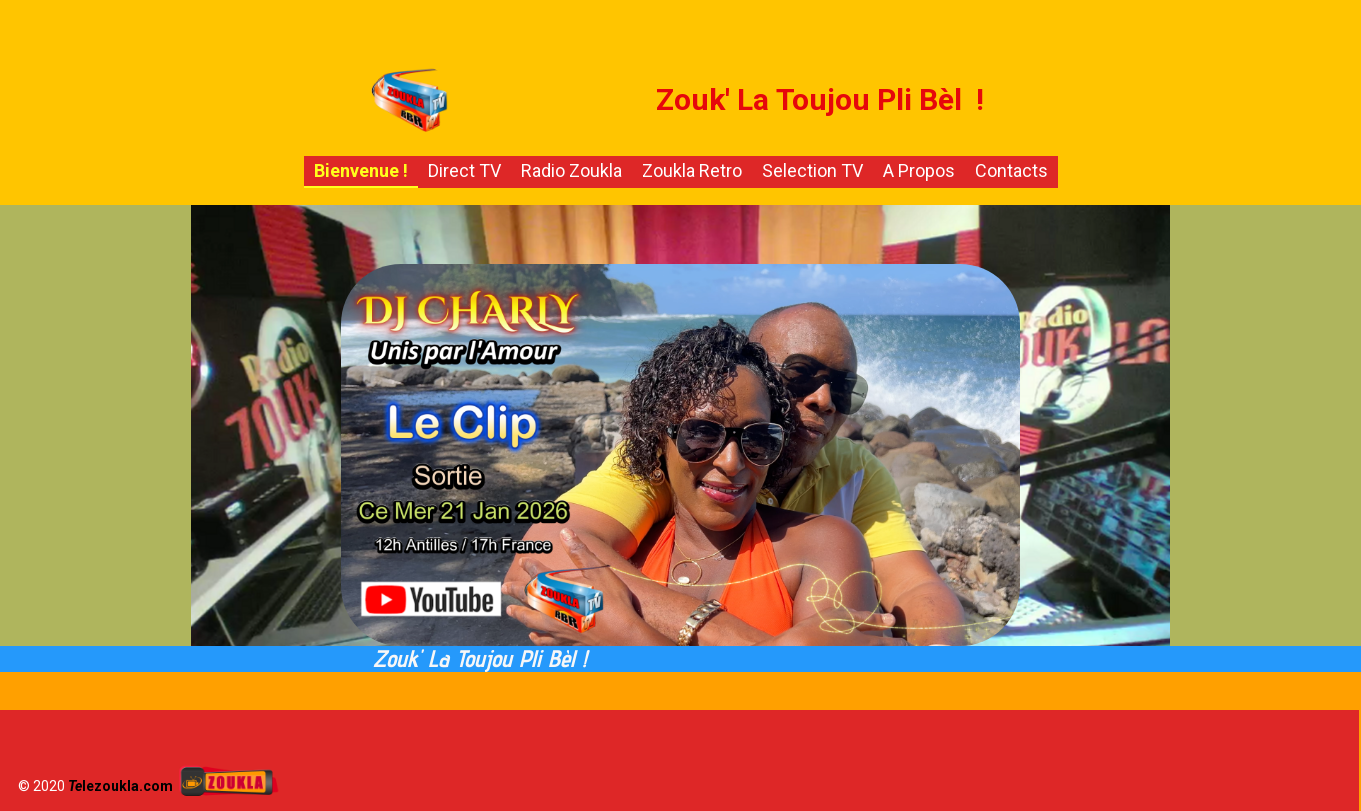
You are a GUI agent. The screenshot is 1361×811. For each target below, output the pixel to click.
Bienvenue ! (361, 170)
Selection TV (812, 170)
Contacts (1011, 170)
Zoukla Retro (692, 170)
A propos (919, 170)
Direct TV (464, 170)
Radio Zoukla (571, 170)
